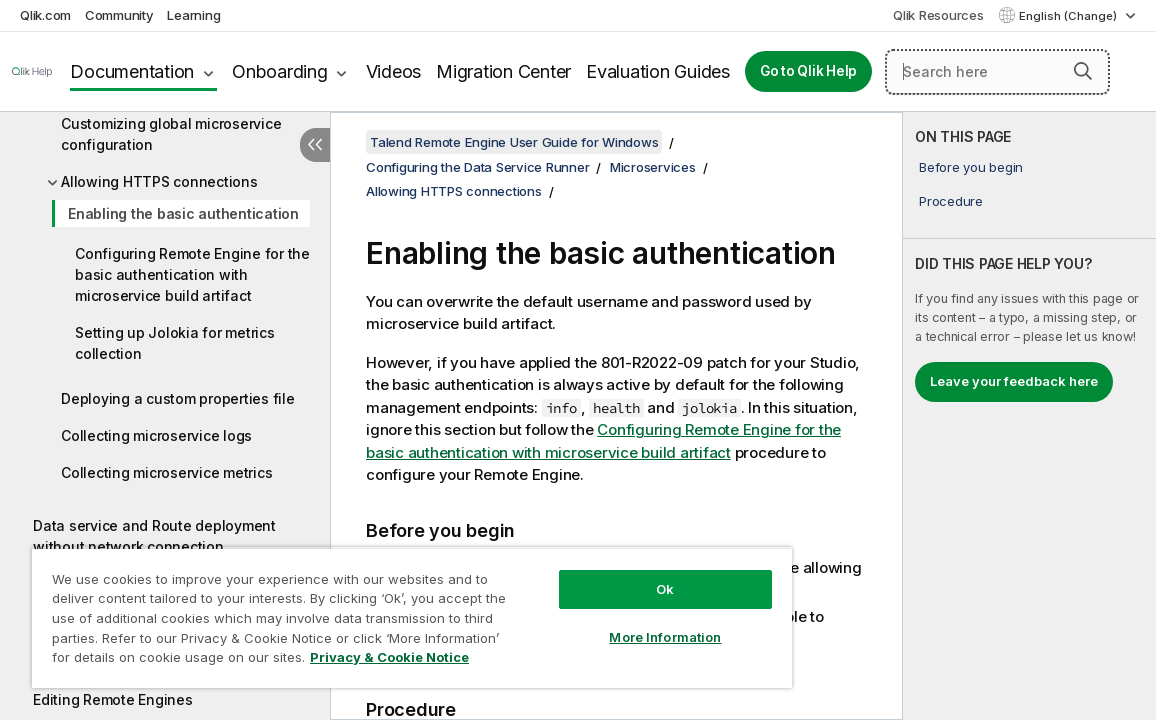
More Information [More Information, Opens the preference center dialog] (590, 622)
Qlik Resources (938, 15)
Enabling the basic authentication (183, 213)
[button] (1083, 71)
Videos (394, 71)
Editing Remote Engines (113, 699)
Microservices (653, 167)
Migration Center (503, 71)
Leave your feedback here (1014, 381)
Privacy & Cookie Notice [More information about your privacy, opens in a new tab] (193, 661)
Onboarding (280, 71)
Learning (193, 15)
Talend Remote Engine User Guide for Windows (514, 142)
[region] (367, 610)
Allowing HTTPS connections (159, 181)
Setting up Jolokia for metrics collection (175, 343)
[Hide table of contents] (315, 145)
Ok (590, 574)
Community (119, 15)
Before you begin (971, 167)
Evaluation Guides (658, 71)
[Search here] (997, 72)
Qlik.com (45, 15)
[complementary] (1029, 416)
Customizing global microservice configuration (171, 134)
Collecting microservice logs (156, 435)
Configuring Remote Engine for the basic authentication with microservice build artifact (192, 274)
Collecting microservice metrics (166, 472)
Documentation (132, 71)
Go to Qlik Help (808, 71)
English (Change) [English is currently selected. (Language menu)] (1069, 16)
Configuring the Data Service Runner (477, 167)
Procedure (951, 201)
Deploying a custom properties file (178, 398)
